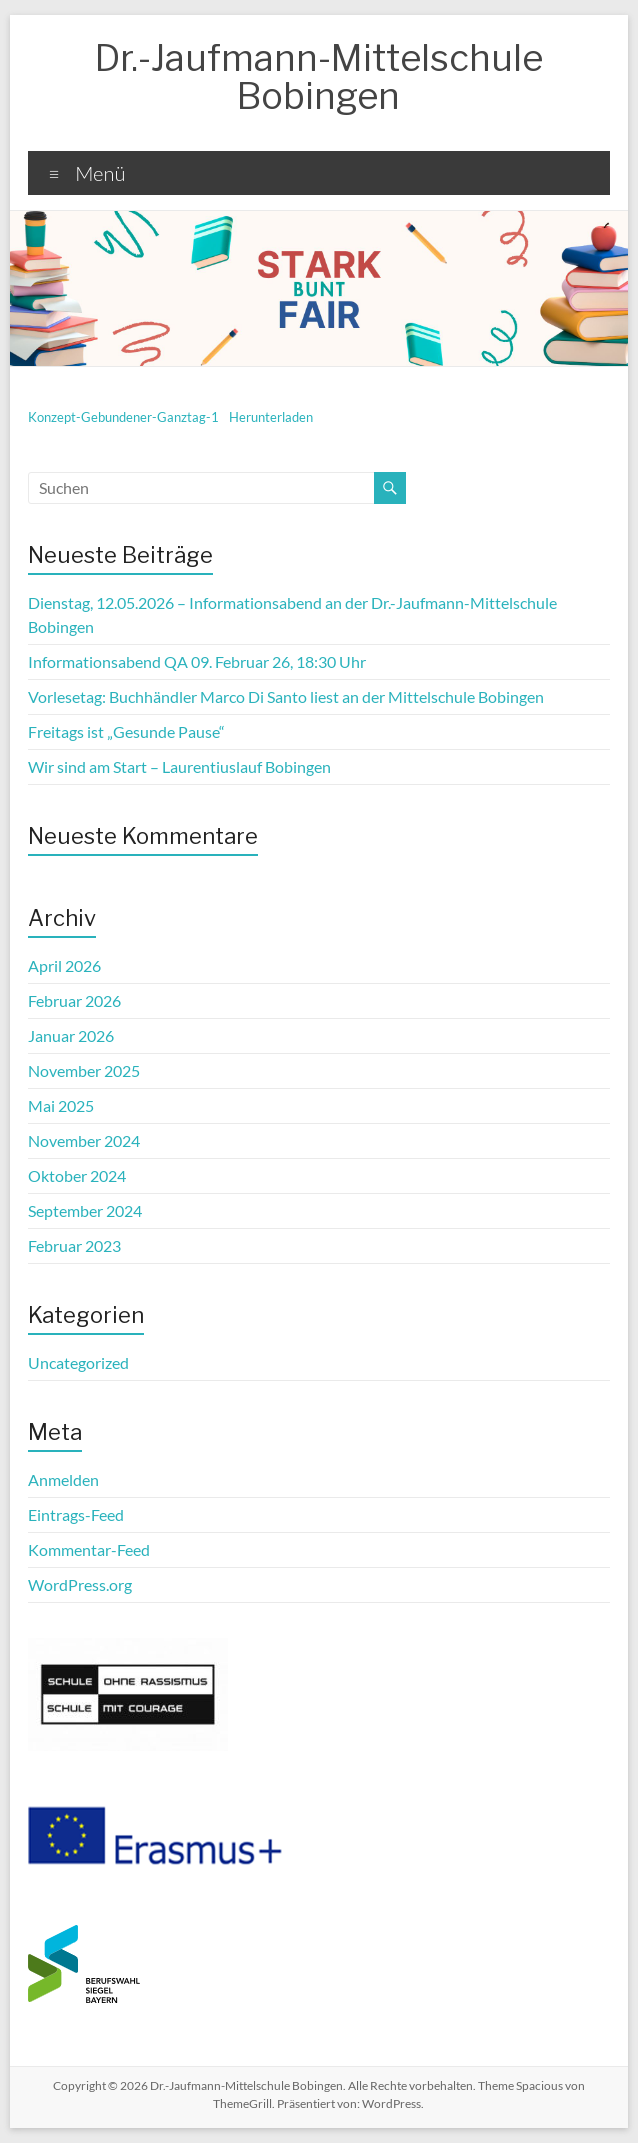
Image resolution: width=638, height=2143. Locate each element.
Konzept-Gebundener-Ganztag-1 (123, 417)
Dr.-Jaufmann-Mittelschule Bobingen (319, 77)
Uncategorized (78, 1362)
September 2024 (85, 1210)
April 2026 (64, 965)
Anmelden (63, 1479)
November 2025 (84, 1070)
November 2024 (84, 1140)
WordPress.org (80, 1584)
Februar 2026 (74, 1000)
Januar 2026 (71, 1035)
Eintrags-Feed (76, 1514)
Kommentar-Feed (89, 1549)
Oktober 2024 (77, 1175)
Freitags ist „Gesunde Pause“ (126, 731)
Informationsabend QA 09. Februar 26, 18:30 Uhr (197, 661)
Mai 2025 (61, 1105)
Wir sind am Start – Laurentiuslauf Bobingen (179, 766)
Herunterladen (271, 417)
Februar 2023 (74, 1245)
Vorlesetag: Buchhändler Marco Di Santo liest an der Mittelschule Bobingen (286, 696)
